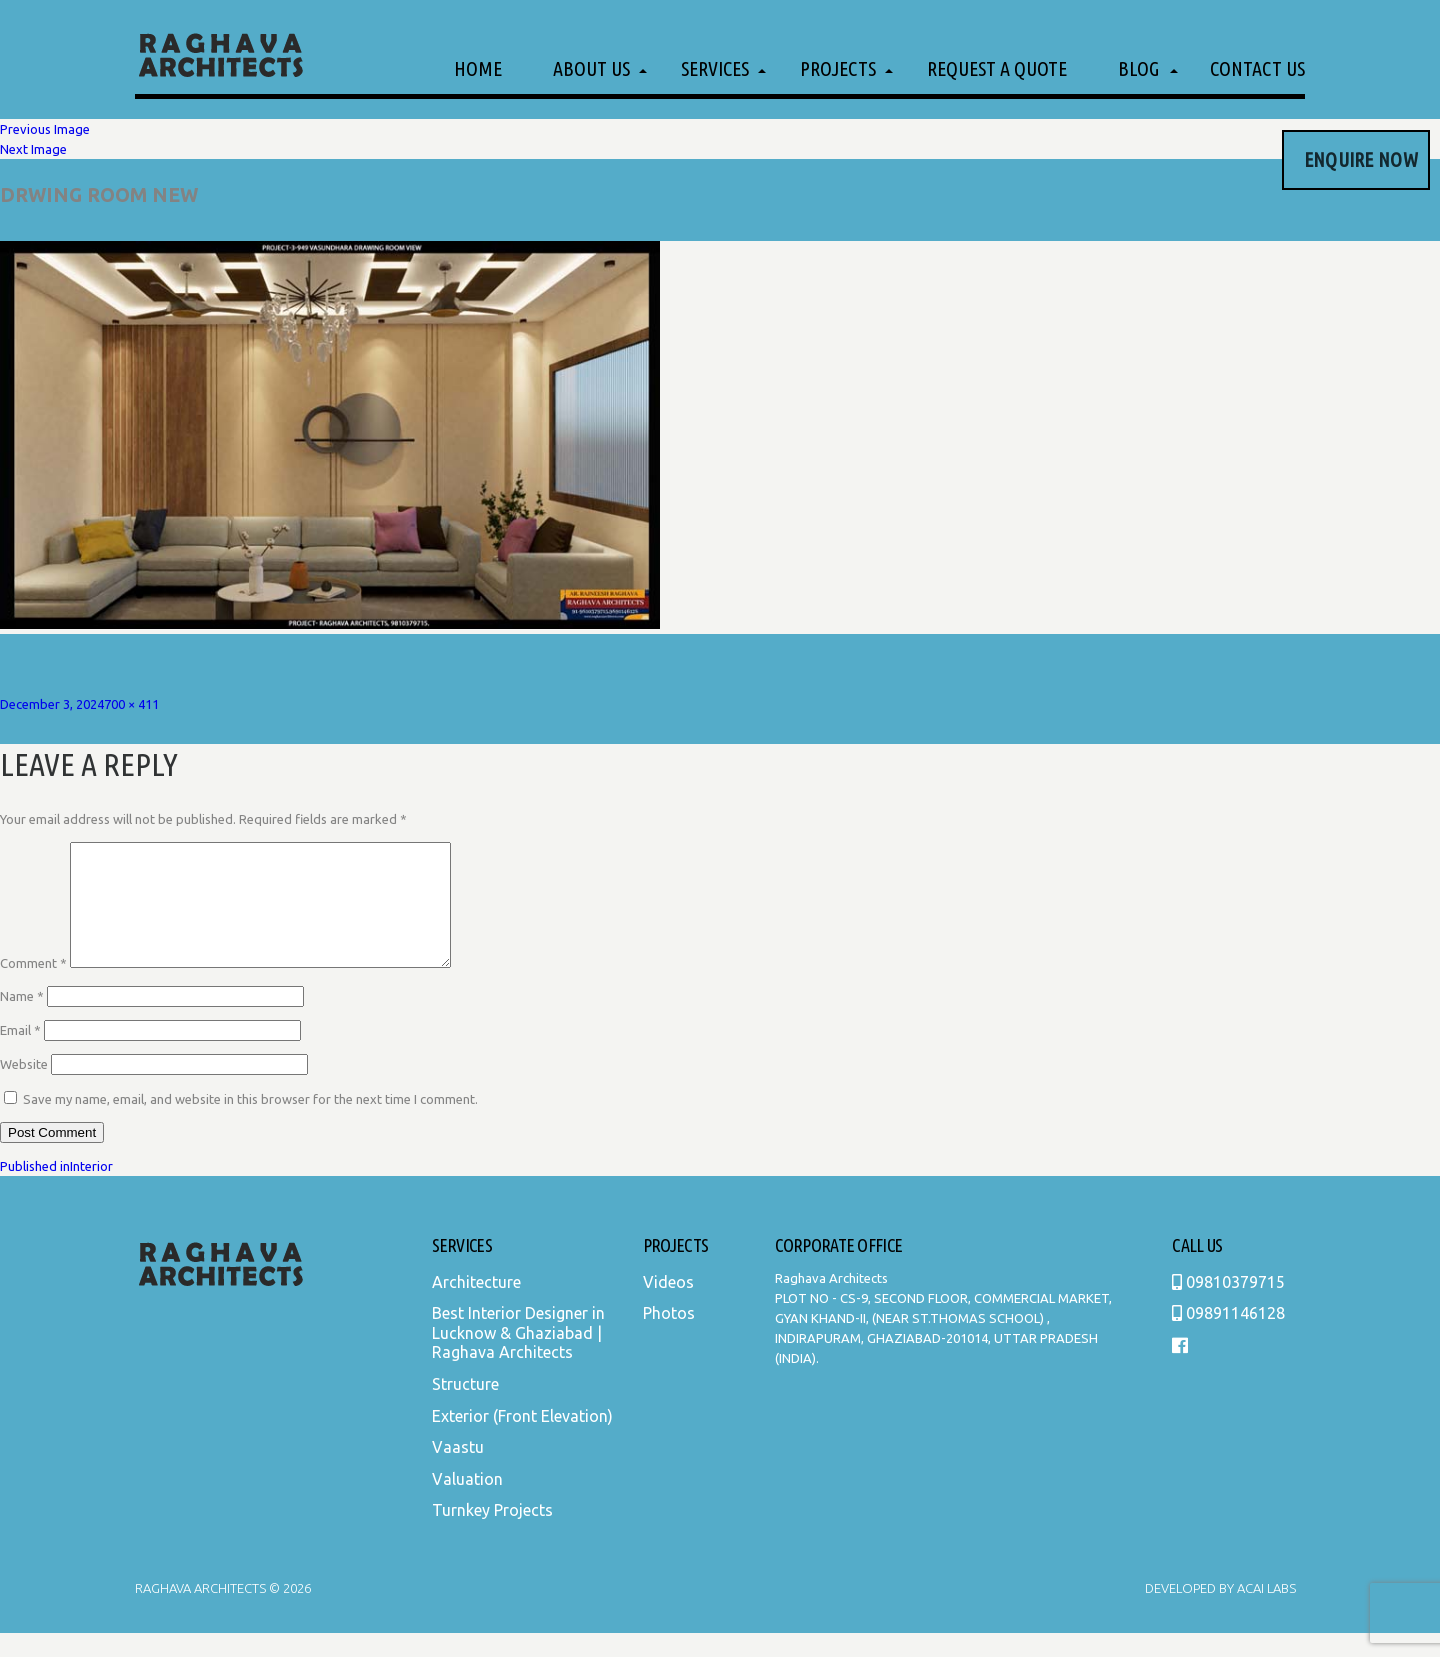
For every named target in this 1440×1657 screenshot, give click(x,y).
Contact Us (1257, 68)
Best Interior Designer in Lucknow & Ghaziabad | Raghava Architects (518, 1356)
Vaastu (458, 1471)
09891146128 (1228, 1337)
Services (715, 68)
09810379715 (1228, 1306)
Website (24, 1088)
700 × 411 (131, 704)
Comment (33, 987)
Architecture (476, 1306)
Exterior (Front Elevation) (522, 1440)
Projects (838, 68)
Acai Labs (1265, 1612)
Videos (668, 1306)
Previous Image (45, 129)
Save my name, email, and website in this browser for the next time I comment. (250, 1123)
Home (478, 68)
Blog (1138, 68)
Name (22, 1020)
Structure (465, 1408)
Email (20, 1054)
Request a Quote (997, 68)
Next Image (33, 149)
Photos (669, 1337)
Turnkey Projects (492, 1534)
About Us (591, 68)
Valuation (467, 1503)
